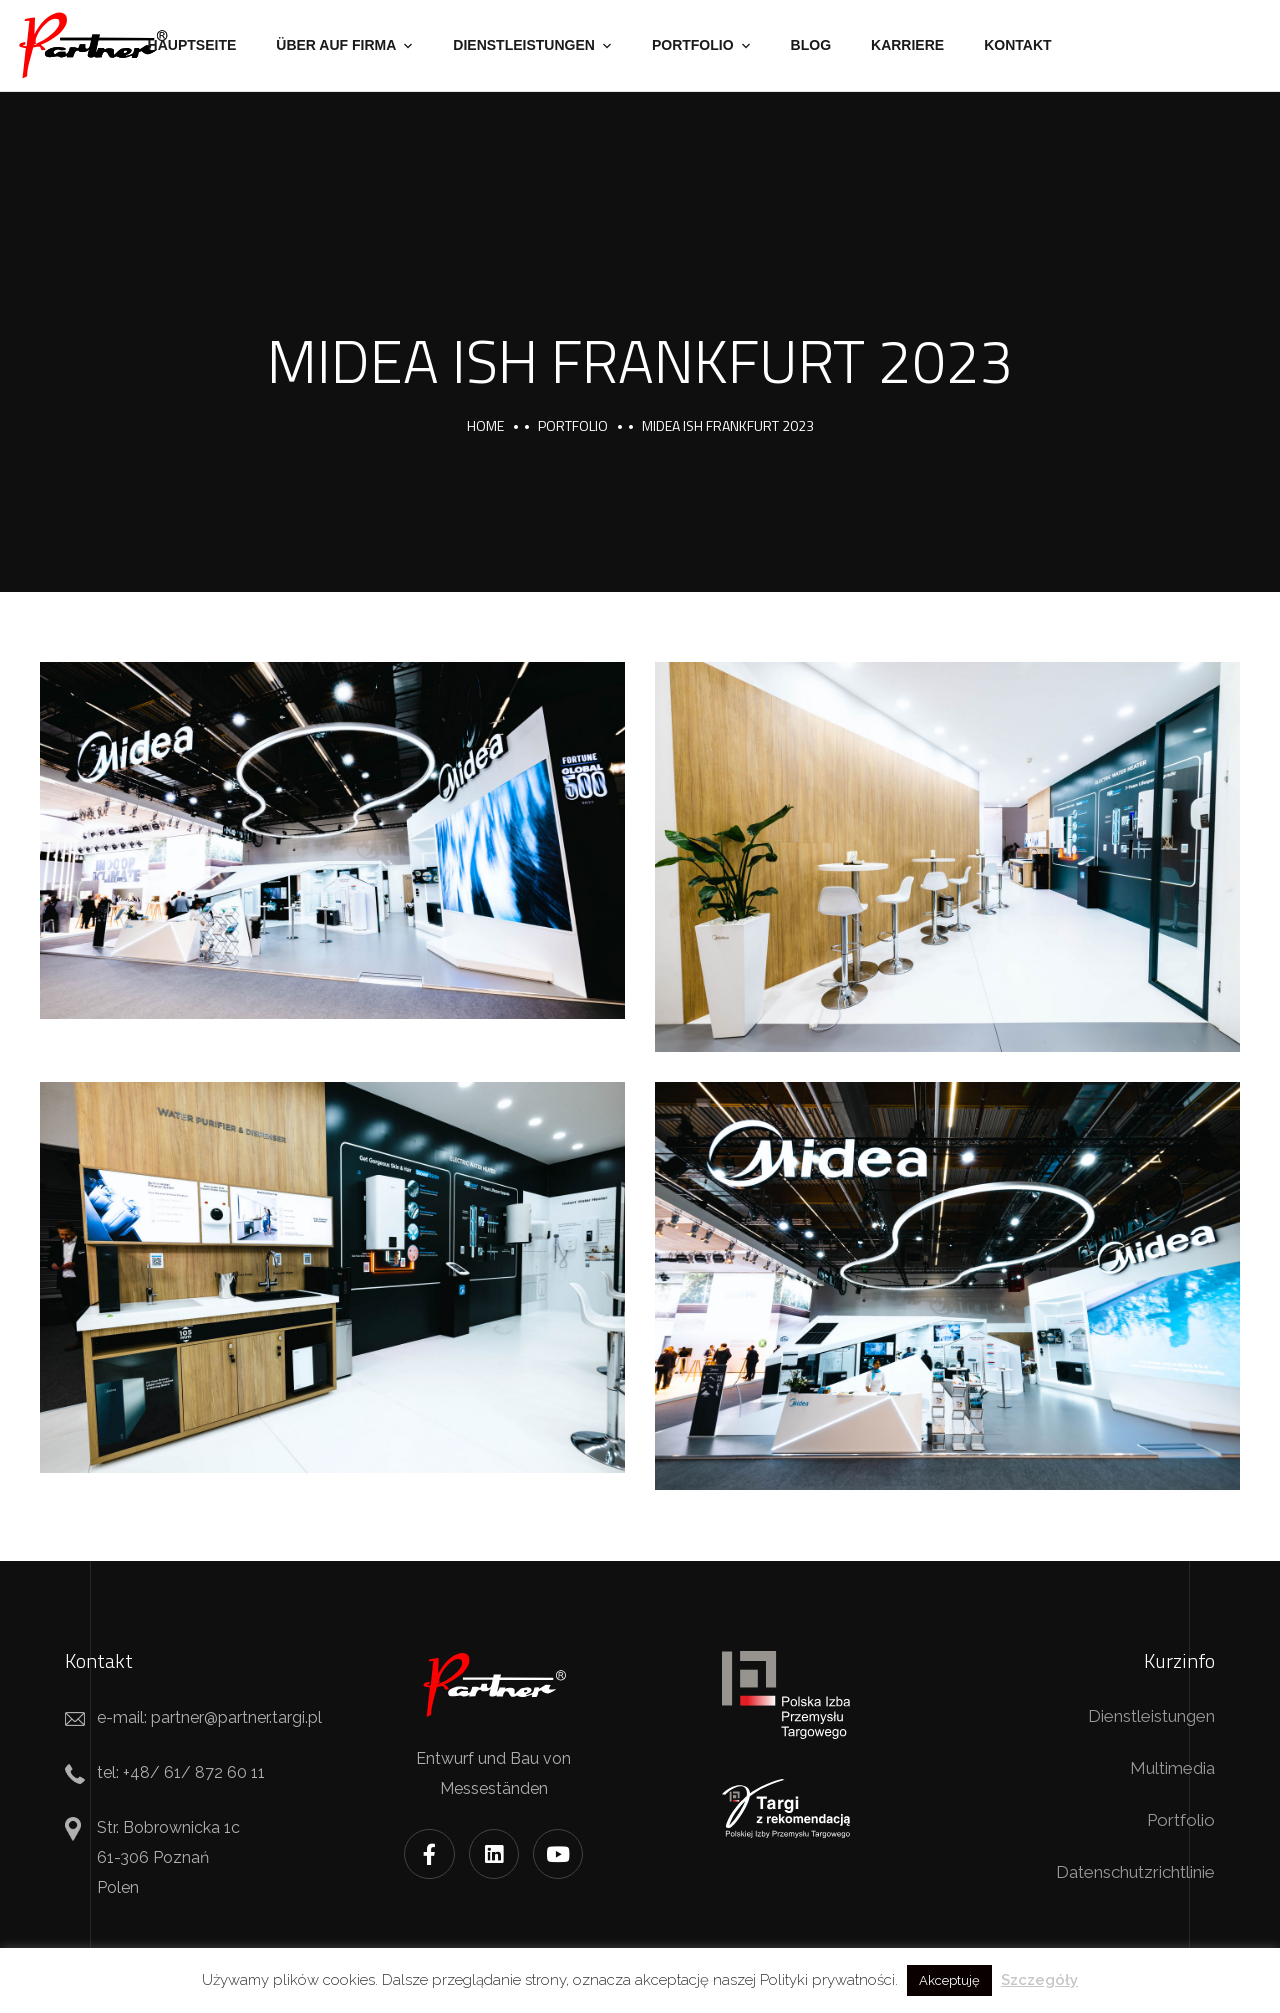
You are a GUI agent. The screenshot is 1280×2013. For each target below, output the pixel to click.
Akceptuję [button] (949, 1980)
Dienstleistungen (524, 45)
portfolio (573, 425)
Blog (811, 45)
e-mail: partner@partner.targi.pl (209, 1717)
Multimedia (1172, 1768)
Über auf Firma (336, 45)
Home (485, 425)
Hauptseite (192, 45)
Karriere (907, 45)
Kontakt (1017, 45)
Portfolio (693, 45)
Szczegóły (1039, 1980)
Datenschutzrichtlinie (1135, 1872)
